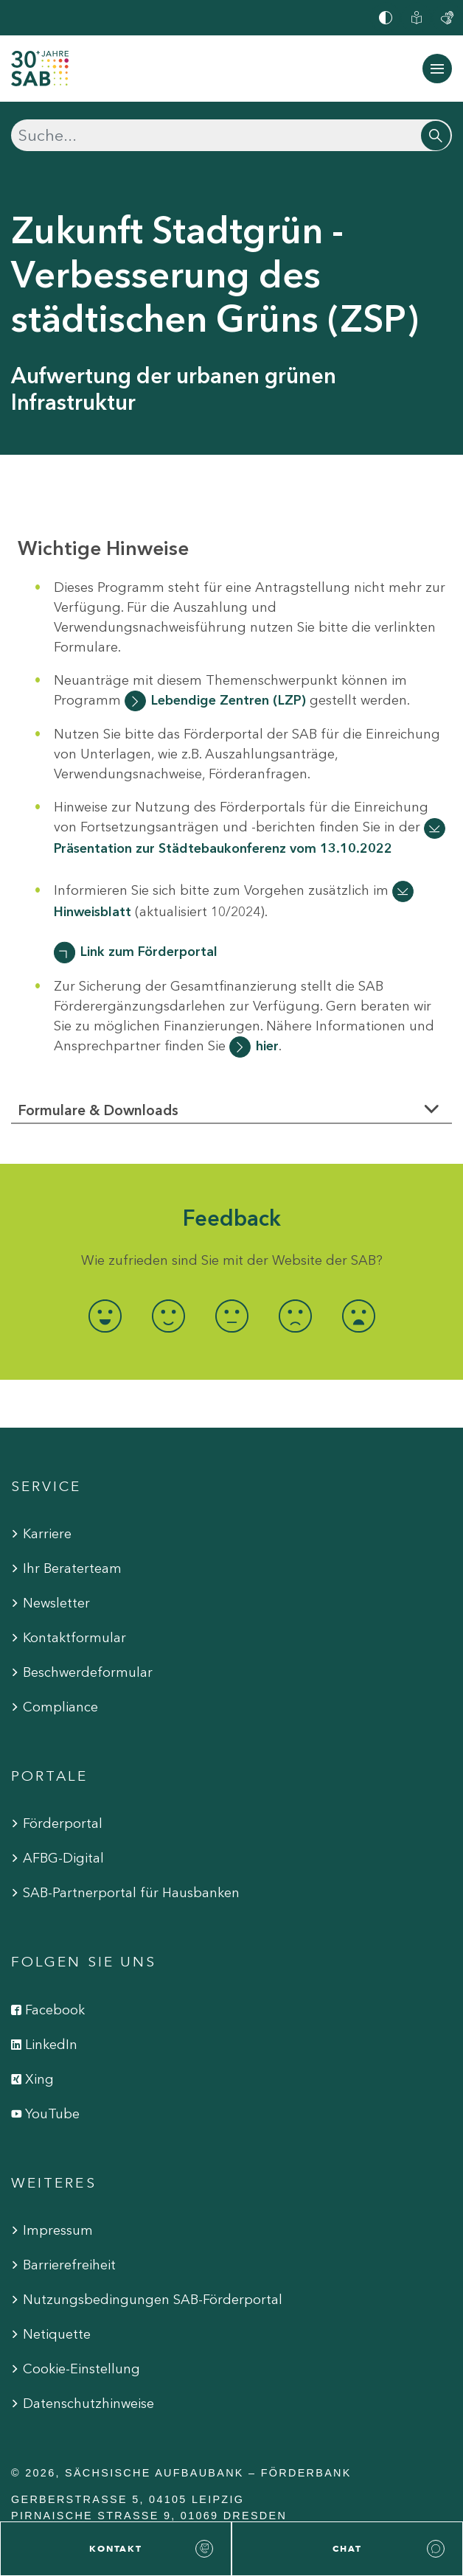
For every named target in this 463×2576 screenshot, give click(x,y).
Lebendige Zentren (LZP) (228, 700)
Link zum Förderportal (148, 951)
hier (267, 1046)
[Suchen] (231, 135)
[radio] (104, 1316)
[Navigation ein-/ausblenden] (437, 68)
